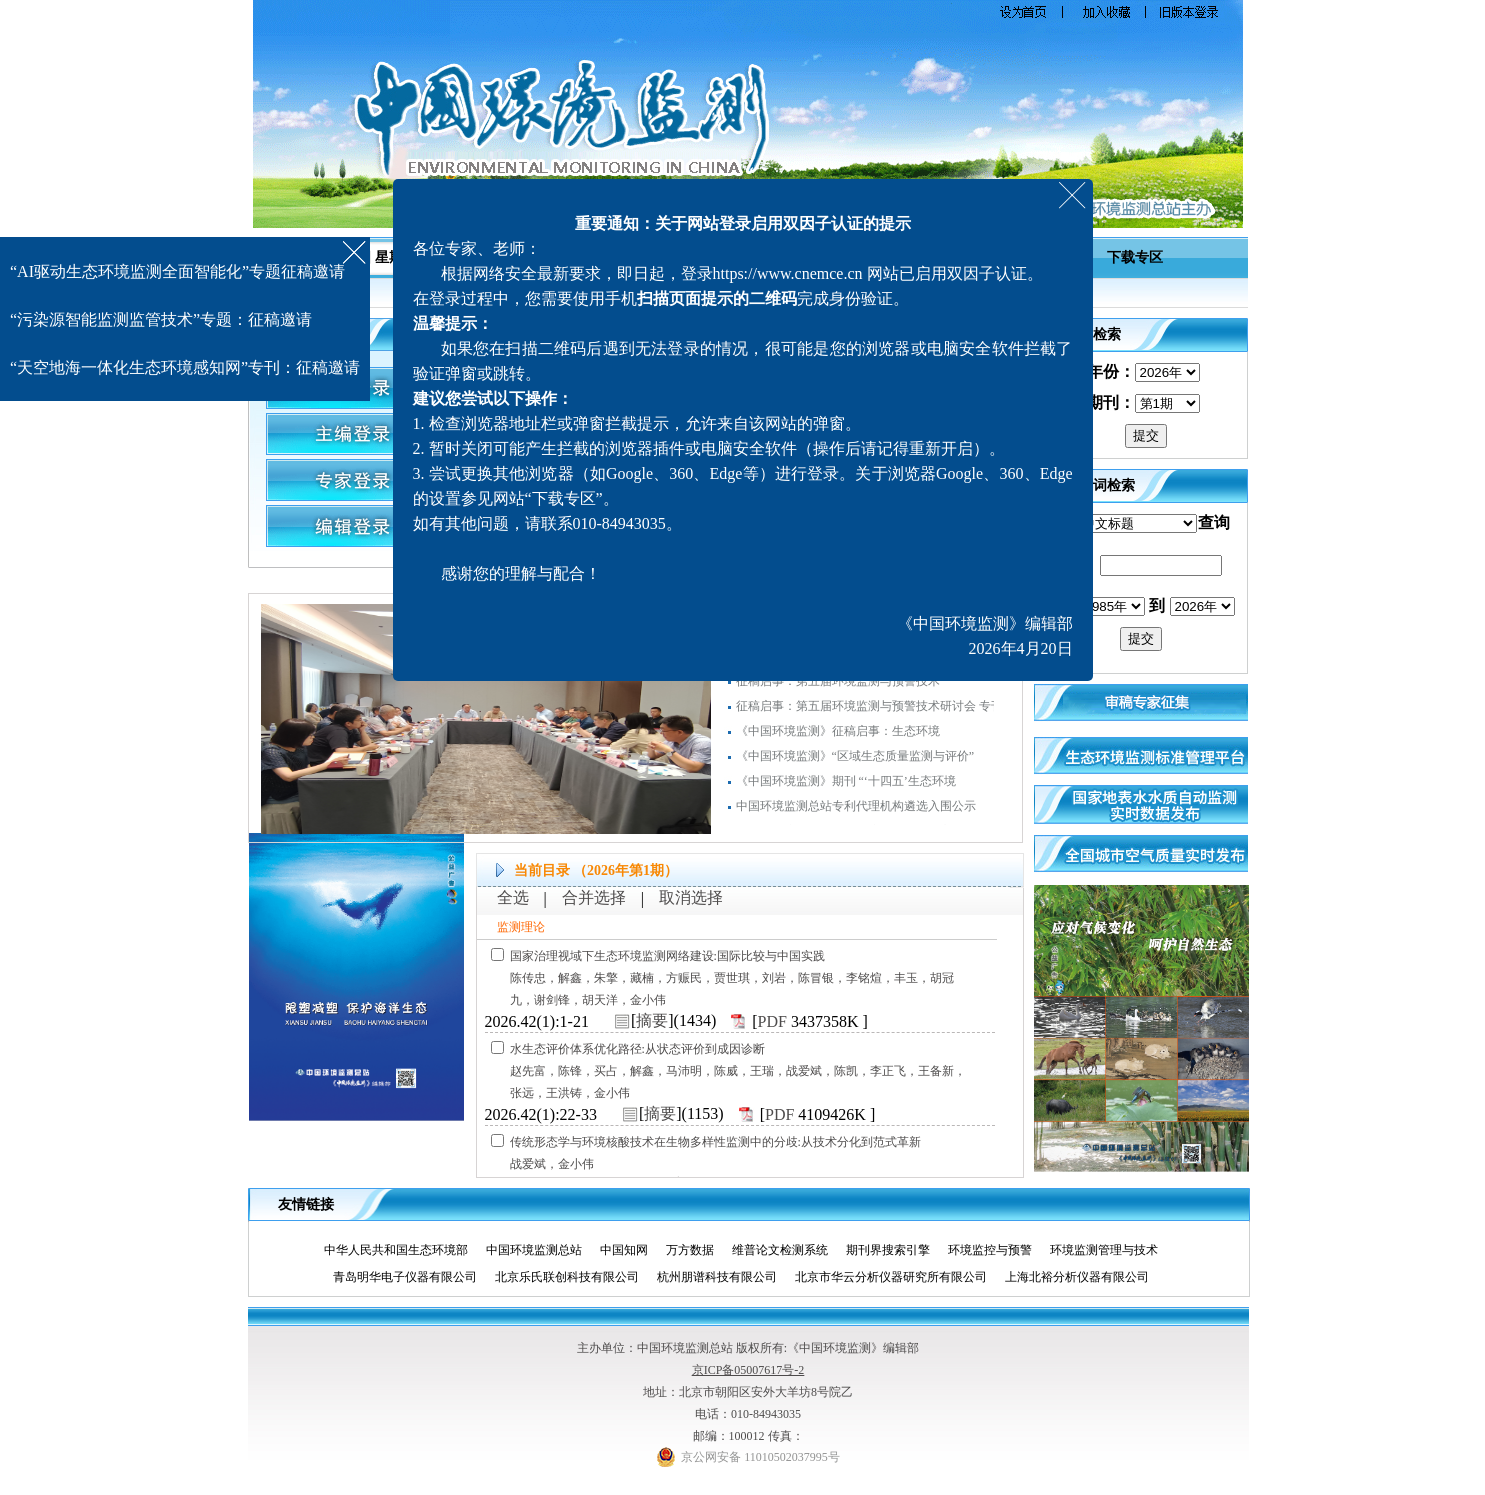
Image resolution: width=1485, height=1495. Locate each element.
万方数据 (697, 1250)
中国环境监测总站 (541, 1250)
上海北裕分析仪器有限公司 (1084, 1277)
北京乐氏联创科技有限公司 (574, 1277)
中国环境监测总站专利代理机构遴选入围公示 (856, 812)
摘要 (652, 1020)
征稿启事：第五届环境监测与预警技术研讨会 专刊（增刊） (893, 712)
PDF (772, 1021)
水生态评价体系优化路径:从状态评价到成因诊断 (637, 1049)
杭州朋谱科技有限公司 (724, 1277)
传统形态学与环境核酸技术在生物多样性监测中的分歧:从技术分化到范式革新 (715, 1142)
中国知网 (631, 1250)
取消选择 (691, 897)
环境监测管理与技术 (1111, 1250)
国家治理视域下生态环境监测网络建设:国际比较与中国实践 (667, 956)
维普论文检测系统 (787, 1250)
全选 (513, 897)
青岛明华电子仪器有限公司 (412, 1277)
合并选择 (594, 897)
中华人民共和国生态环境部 (403, 1250)
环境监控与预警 (997, 1250)
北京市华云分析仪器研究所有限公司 (898, 1277)
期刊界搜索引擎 (895, 1250)
